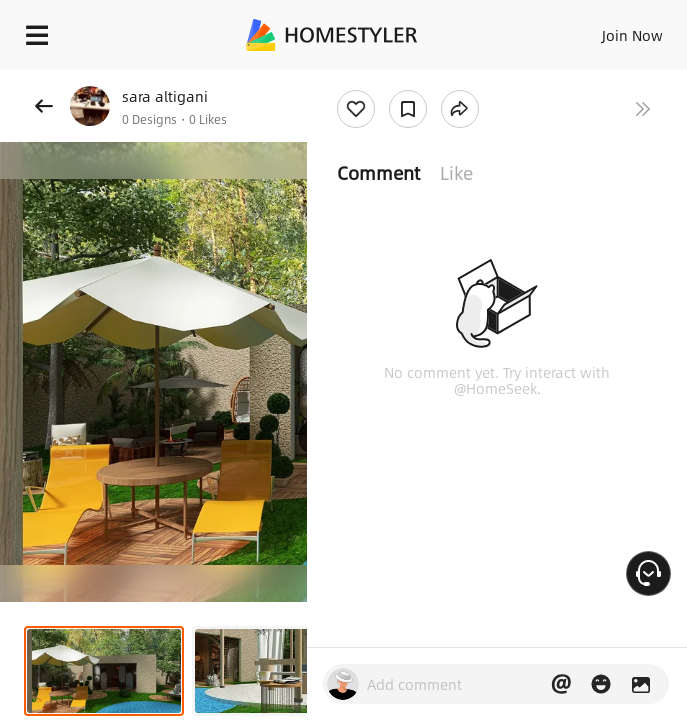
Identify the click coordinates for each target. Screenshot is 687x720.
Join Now (632, 35)
